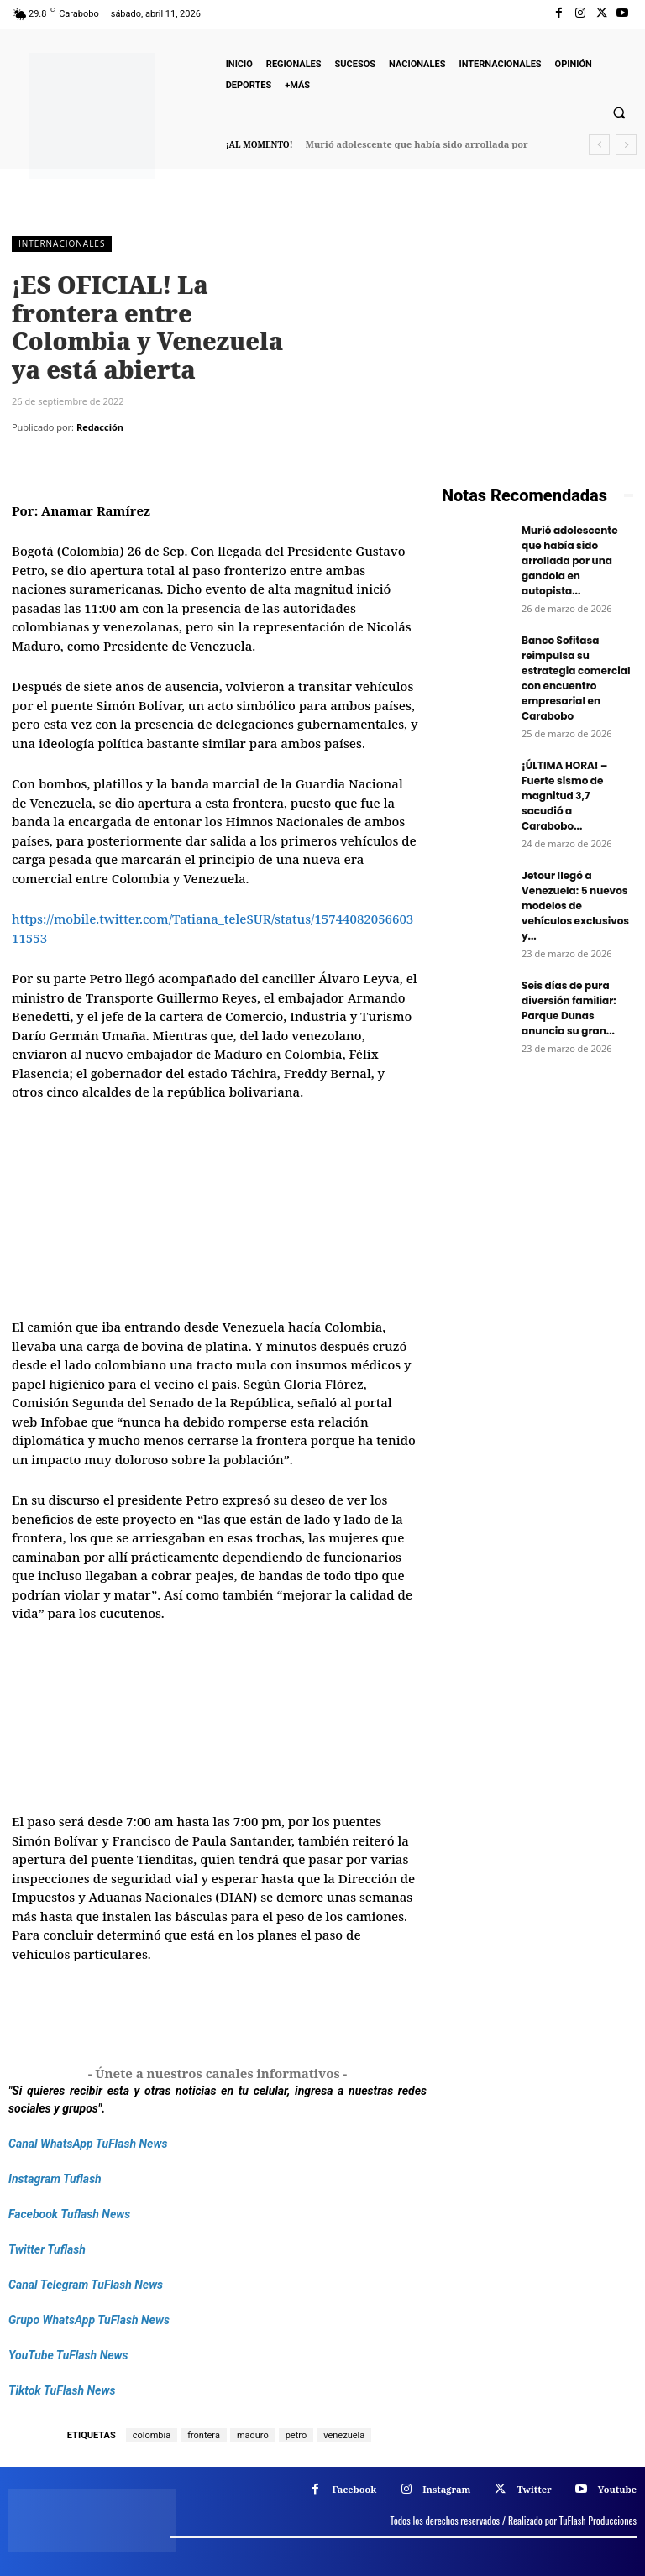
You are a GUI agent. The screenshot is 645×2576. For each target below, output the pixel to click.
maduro (253, 2435)
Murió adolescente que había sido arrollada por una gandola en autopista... (570, 560)
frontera (203, 2435)
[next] (626, 144)
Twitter (534, 2489)
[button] (619, 113)
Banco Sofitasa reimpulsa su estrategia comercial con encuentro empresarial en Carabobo (576, 678)
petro (296, 2435)
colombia (151, 2435)
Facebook (354, 2489)
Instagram (446, 2489)
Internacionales (62, 244)
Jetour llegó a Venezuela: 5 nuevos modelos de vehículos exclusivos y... (575, 905)
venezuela (343, 2435)
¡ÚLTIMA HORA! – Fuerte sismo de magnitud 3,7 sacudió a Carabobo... (564, 795)
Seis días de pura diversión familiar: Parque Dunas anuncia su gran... (569, 1008)
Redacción (99, 427)
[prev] (599, 144)
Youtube (617, 2489)
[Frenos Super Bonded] (537, 1207)
